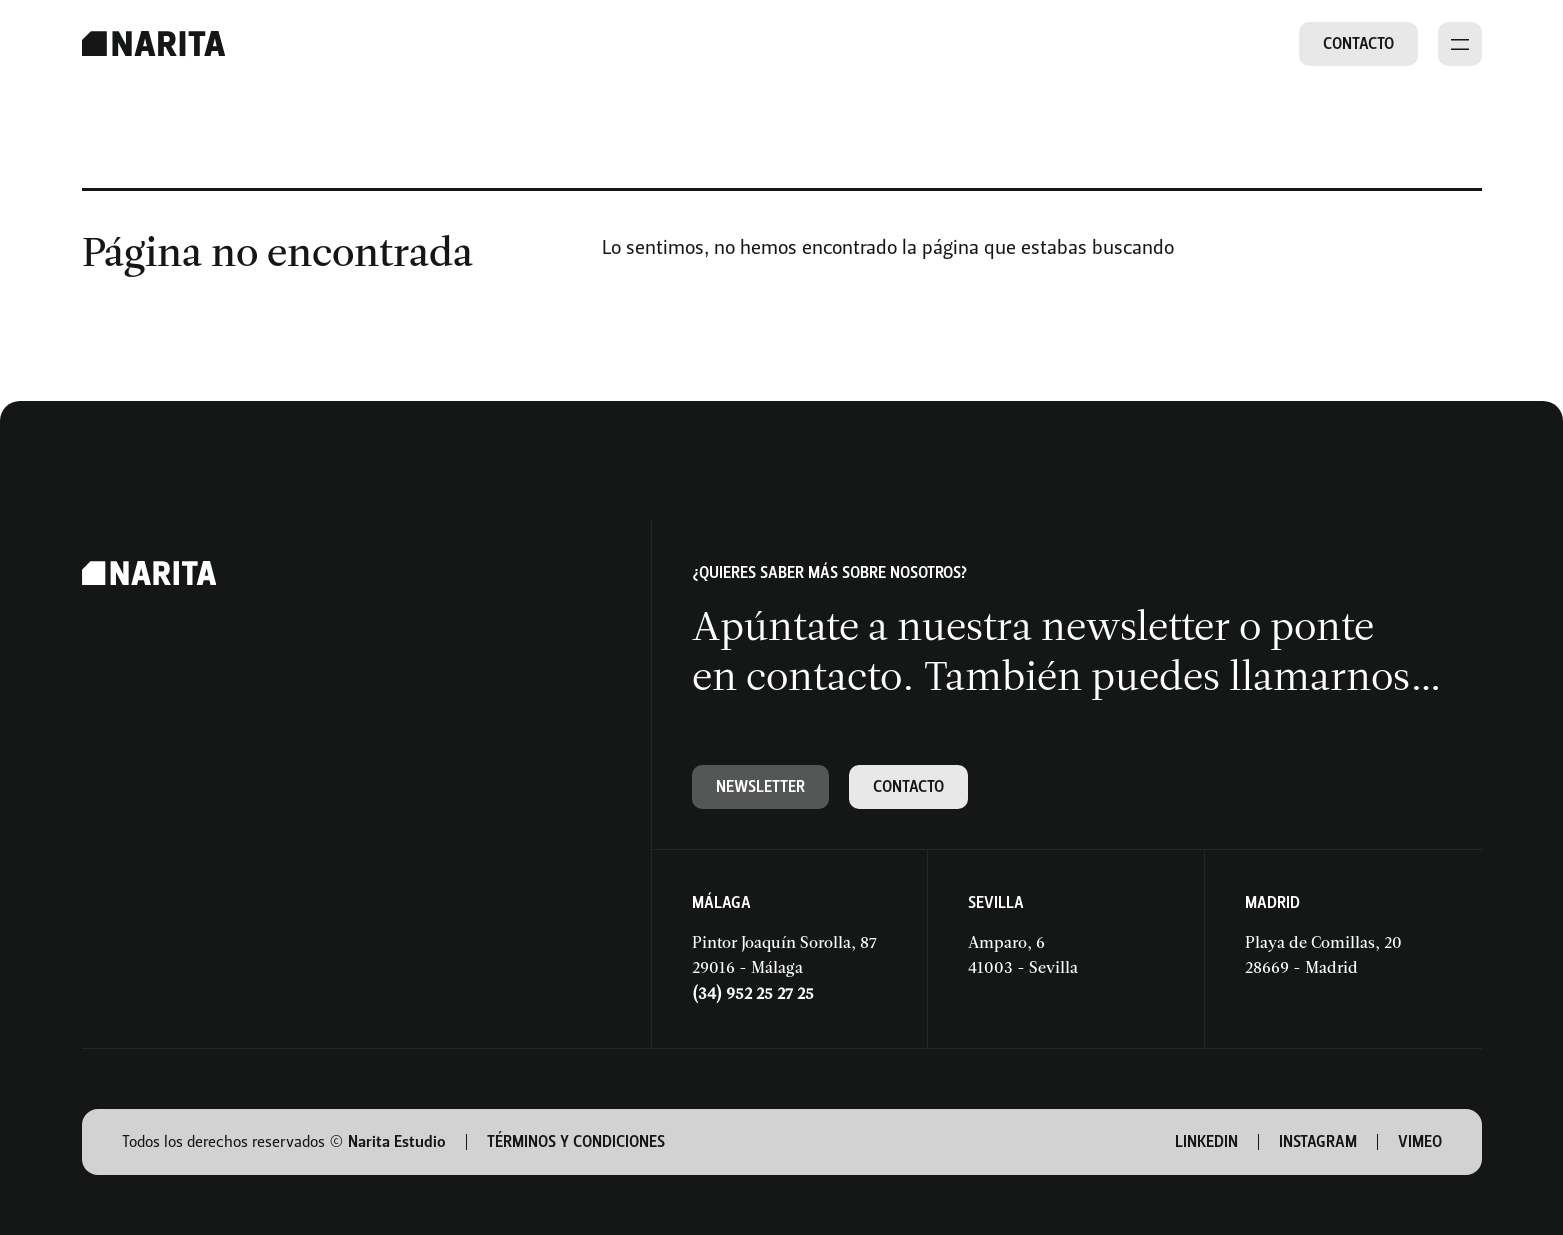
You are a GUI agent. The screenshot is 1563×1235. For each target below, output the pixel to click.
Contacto (1358, 43)
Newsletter (760, 786)
